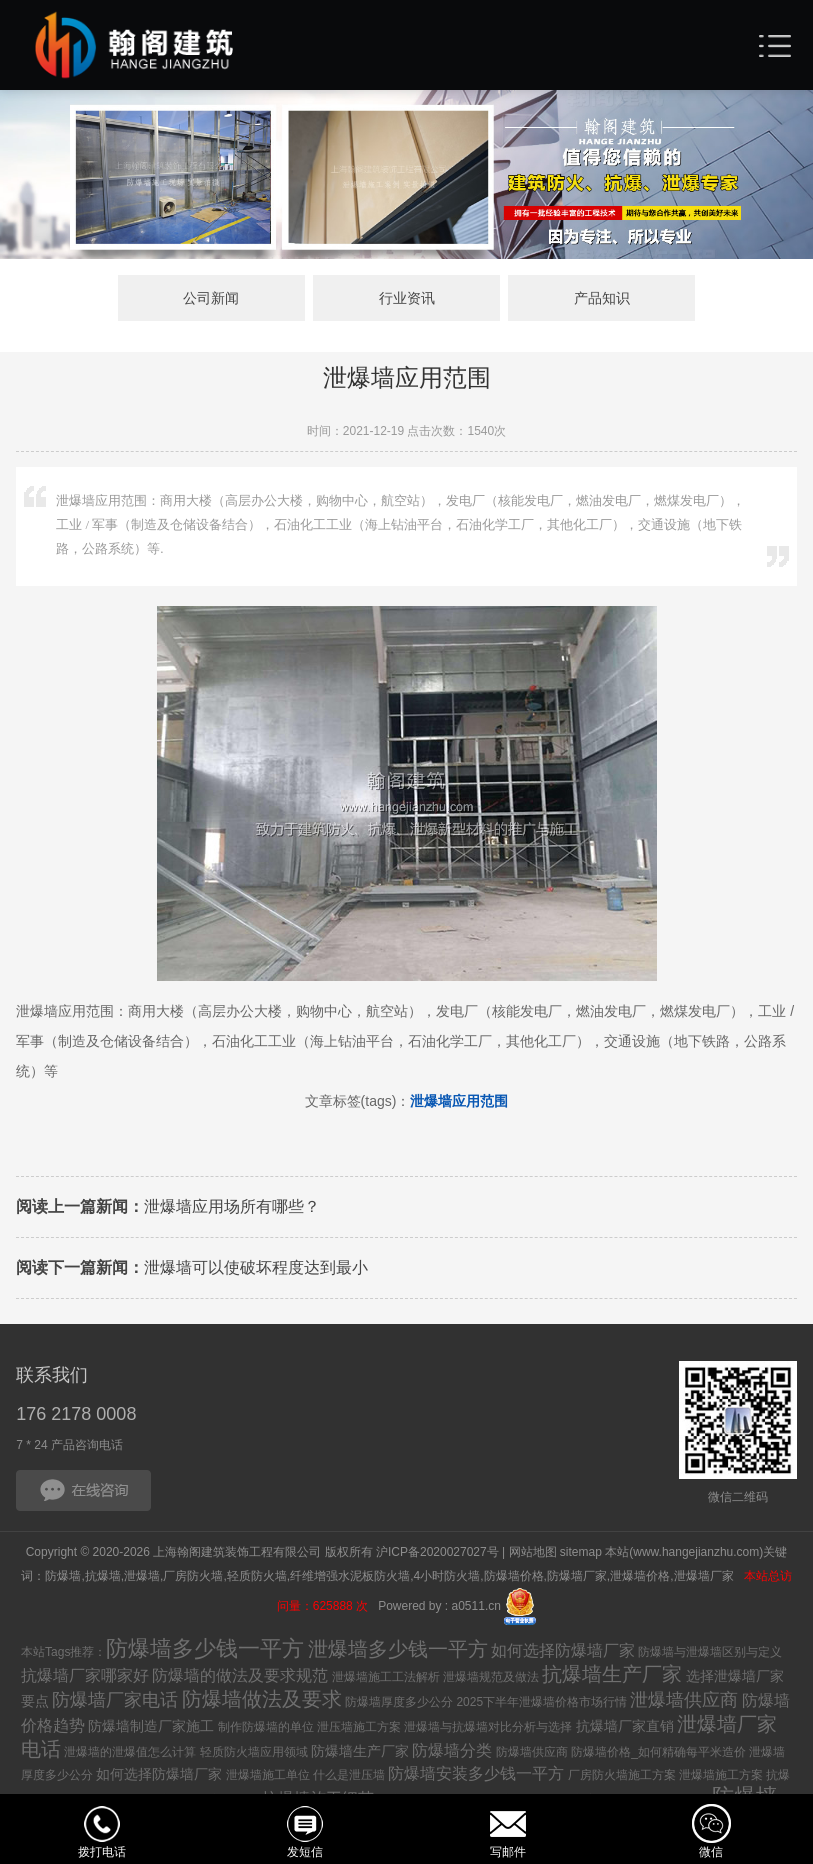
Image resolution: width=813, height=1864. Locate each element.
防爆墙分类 (452, 1750)
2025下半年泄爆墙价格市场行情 (541, 1702)
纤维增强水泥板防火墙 (350, 1576)
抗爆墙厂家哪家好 (85, 1675)
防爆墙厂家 (577, 1576)
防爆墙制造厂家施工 (151, 1726)
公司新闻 (211, 298)
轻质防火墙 (257, 1576)
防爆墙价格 (514, 1576)
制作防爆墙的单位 (266, 1727)
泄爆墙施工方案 (721, 1775)
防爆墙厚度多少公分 (399, 1702)
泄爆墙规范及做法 (491, 1677)
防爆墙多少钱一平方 (205, 1648)
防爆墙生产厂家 (360, 1751)
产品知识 (602, 298)
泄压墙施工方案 (359, 1727)
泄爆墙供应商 (684, 1700)
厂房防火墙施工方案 (622, 1775)
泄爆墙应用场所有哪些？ (168, 1206)
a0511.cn (476, 1606)
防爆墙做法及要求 (262, 1699)
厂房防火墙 (193, 1576)
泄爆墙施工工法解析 (386, 1677)
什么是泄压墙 (349, 1775)
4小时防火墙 (446, 1576)
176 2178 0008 (76, 1414)
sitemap (581, 1552)
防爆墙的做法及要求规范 (240, 1675)
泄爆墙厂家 (705, 1576)
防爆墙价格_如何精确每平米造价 (658, 1752)
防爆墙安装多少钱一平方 (476, 1773)
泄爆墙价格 (640, 1576)
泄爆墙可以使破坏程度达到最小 (192, 1267)
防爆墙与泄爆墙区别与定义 (710, 1652)
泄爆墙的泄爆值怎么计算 (130, 1752)
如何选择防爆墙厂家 (563, 1650)
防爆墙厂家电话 (115, 1700)
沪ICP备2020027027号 (437, 1552)
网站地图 (533, 1552)
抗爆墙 (103, 1576)
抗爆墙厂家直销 (625, 1726)
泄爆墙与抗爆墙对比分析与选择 (488, 1727)
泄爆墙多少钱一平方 (398, 1649)
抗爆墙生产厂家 (612, 1674)
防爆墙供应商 (532, 1752)
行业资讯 (407, 298)
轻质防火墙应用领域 (254, 1752)
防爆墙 (63, 1576)
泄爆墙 (142, 1576)
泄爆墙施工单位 (268, 1775)
